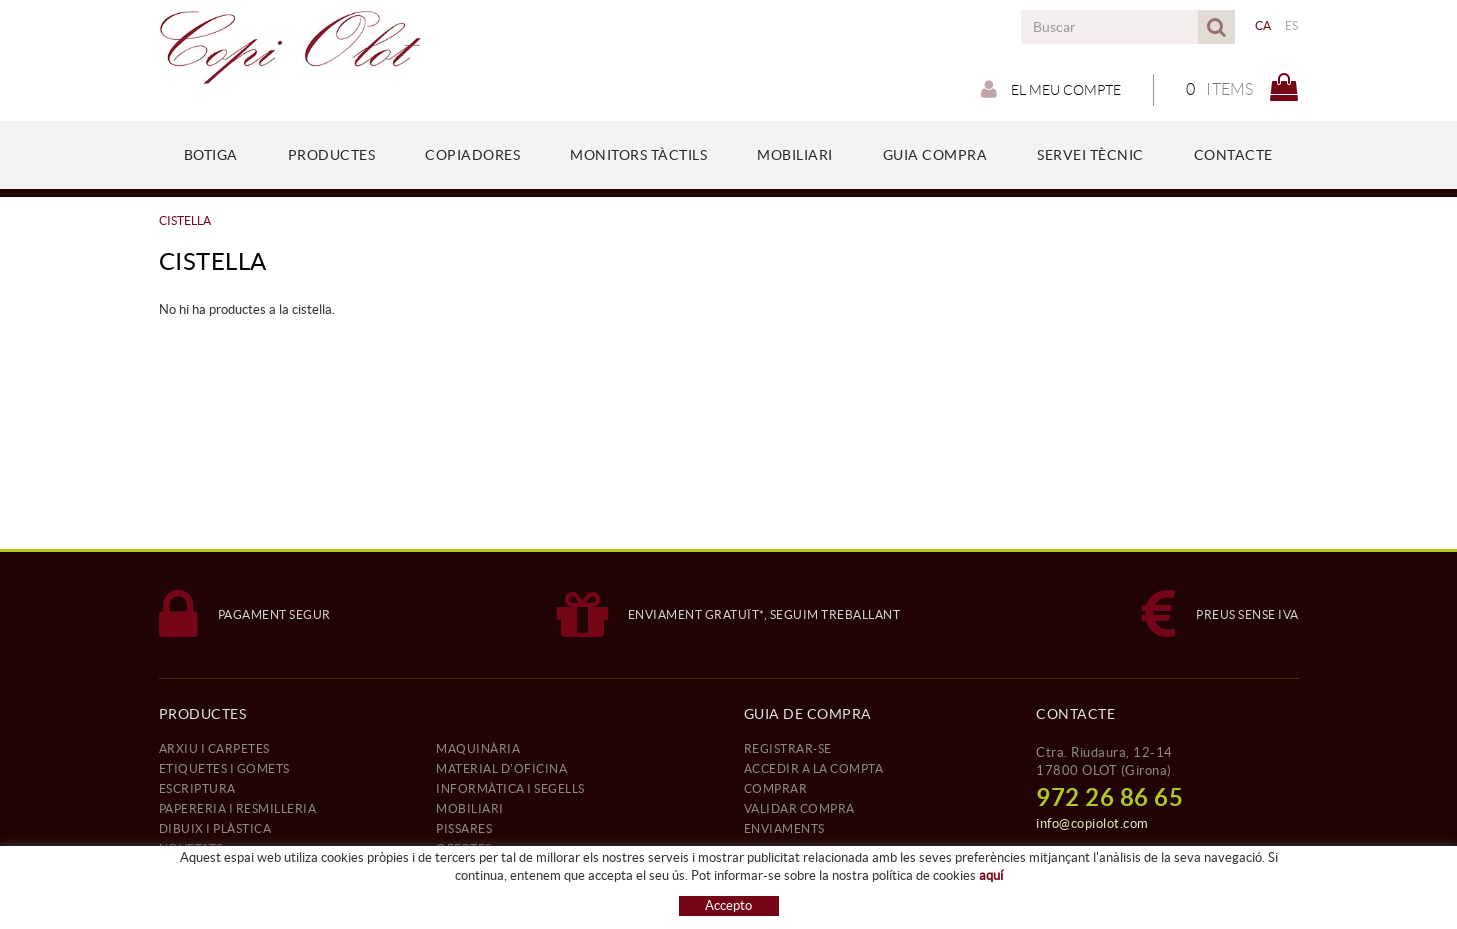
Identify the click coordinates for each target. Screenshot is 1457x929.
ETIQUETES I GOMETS (224, 768)
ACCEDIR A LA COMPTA (814, 768)
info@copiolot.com (1092, 823)
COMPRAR (776, 788)
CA (1263, 25)
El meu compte (1051, 89)
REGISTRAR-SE (788, 748)
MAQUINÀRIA (478, 748)
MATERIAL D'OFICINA (501, 768)
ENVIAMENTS (784, 828)
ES (1292, 25)
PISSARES (464, 828)
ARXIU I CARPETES (214, 748)
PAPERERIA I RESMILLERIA (238, 808)
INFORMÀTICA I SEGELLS (510, 788)
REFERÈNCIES (201, 868)
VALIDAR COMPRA (799, 808)
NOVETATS (191, 848)
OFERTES (464, 848)
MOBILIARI (470, 808)
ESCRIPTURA (197, 788)
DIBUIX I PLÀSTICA (215, 828)
